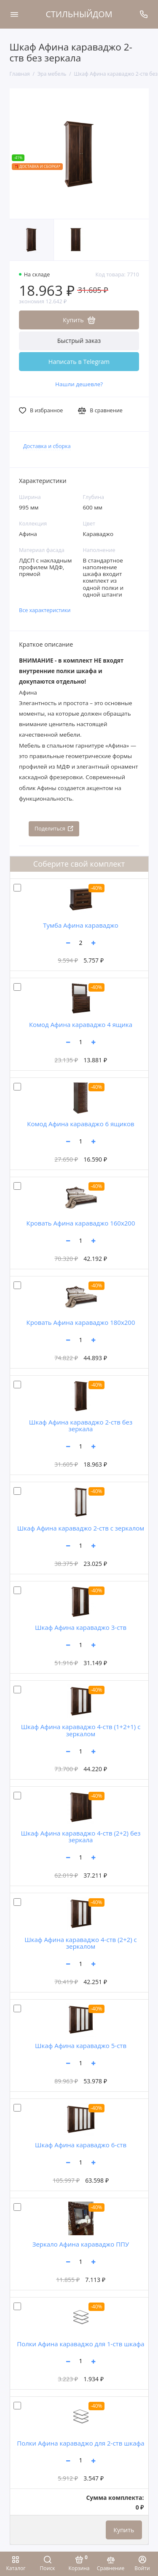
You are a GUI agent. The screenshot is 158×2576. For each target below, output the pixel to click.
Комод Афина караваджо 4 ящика (80, 1024)
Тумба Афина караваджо (80, 925)
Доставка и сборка (47, 446)
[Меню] (14, 14)
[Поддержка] (144, 14)
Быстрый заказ (79, 341)
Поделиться (54, 828)
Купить (123, 2530)
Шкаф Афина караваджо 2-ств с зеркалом (81, 1528)
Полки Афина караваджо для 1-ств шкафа (80, 2344)
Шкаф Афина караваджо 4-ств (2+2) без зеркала (81, 1836)
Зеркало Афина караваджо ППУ (80, 2244)
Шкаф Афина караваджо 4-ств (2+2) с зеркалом (80, 1943)
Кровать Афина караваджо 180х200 (81, 1322)
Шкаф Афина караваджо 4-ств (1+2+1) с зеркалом (81, 1730)
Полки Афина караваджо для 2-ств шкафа (80, 2443)
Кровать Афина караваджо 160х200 (81, 1223)
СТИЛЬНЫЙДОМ (79, 14)
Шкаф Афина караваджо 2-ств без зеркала (81, 1425)
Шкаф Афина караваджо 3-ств (80, 1627)
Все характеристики (45, 610)
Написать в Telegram (79, 362)
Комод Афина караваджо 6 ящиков (80, 1124)
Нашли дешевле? (79, 384)
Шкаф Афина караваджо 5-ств (80, 2045)
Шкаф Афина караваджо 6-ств (80, 2145)
